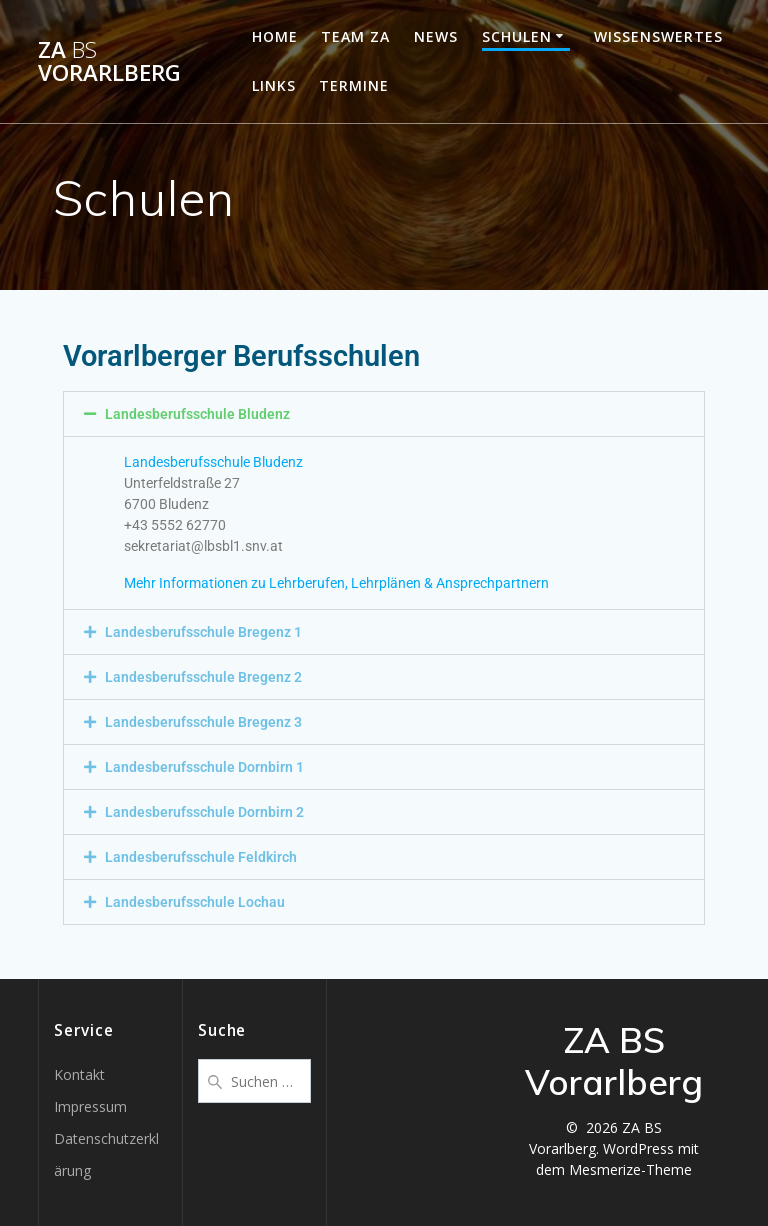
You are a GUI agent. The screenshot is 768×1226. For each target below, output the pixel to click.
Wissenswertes (658, 36)
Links (274, 85)
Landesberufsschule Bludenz (197, 414)
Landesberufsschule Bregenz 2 (203, 677)
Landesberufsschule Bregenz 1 (203, 632)
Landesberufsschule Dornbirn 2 (204, 812)
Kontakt (79, 1074)
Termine (354, 85)
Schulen (517, 36)
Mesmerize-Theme (630, 1169)
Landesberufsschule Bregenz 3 (203, 722)
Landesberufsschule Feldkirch (201, 857)
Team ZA (355, 36)
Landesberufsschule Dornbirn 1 (204, 767)
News (436, 36)
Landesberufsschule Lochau (195, 902)
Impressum (90, 1106)
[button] (383, 414)
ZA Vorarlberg (109, 61)
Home (275, 36)
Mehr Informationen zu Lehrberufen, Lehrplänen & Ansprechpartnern (336, 583)
